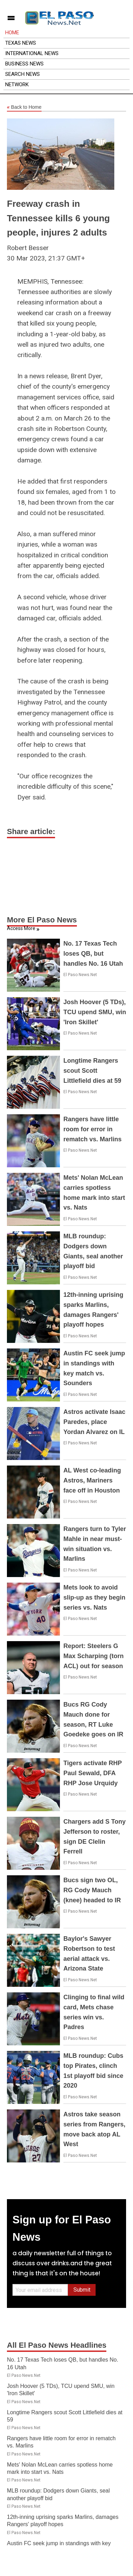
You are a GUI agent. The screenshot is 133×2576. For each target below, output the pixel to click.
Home (12, 32)
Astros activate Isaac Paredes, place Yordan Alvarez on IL (94, 1421)
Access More (21, 928)
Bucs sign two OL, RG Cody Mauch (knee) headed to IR (92, 1890)
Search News (22, 74)
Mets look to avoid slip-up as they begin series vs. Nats (94, 1597)
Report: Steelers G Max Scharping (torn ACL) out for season (93, 1656)
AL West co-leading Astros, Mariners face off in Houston (92, 1480)
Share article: (31, 831)
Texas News (20, 43)
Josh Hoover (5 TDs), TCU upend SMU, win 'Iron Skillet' (94, 1012)
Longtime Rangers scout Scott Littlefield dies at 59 (92, 1070)
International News (32, 53)
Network (17, 84)
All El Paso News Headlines (56, 2345)
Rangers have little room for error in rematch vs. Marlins (92, 1129)
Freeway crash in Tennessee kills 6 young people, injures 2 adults (58, 218)
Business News (24, 64)
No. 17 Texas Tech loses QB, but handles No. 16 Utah (93, 953)
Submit (81, 2289)
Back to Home (24, 107)
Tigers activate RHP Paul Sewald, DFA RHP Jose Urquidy (92, 1773)
